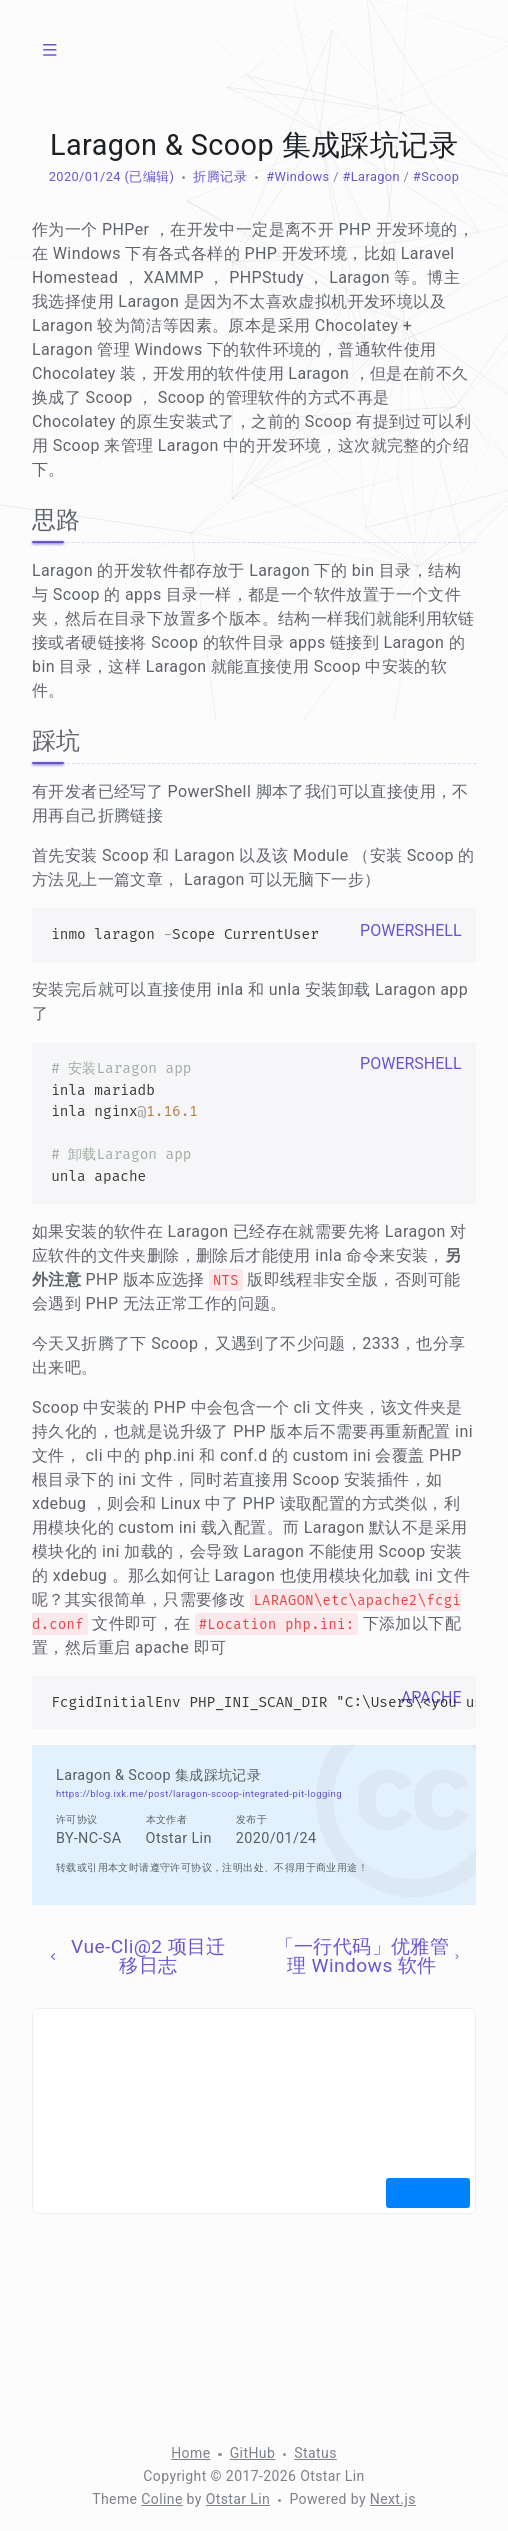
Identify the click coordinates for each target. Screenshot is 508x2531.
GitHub (253, 2453)
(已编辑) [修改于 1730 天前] (147, 176)
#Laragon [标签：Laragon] (371, 176)
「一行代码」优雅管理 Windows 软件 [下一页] (368, 1956)
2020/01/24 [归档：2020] (85, 176)
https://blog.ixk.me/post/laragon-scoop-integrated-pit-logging (199, 1793)
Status (315, 2453)
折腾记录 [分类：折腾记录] (220, 176)
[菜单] (50, 50)
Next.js (393, 2499)
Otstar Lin (238, 2499)
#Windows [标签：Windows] (297, 176)
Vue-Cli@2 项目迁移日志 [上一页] (135, 1956)
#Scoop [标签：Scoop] (436, 176)
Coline (161, 2499)
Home (190, 2453)
